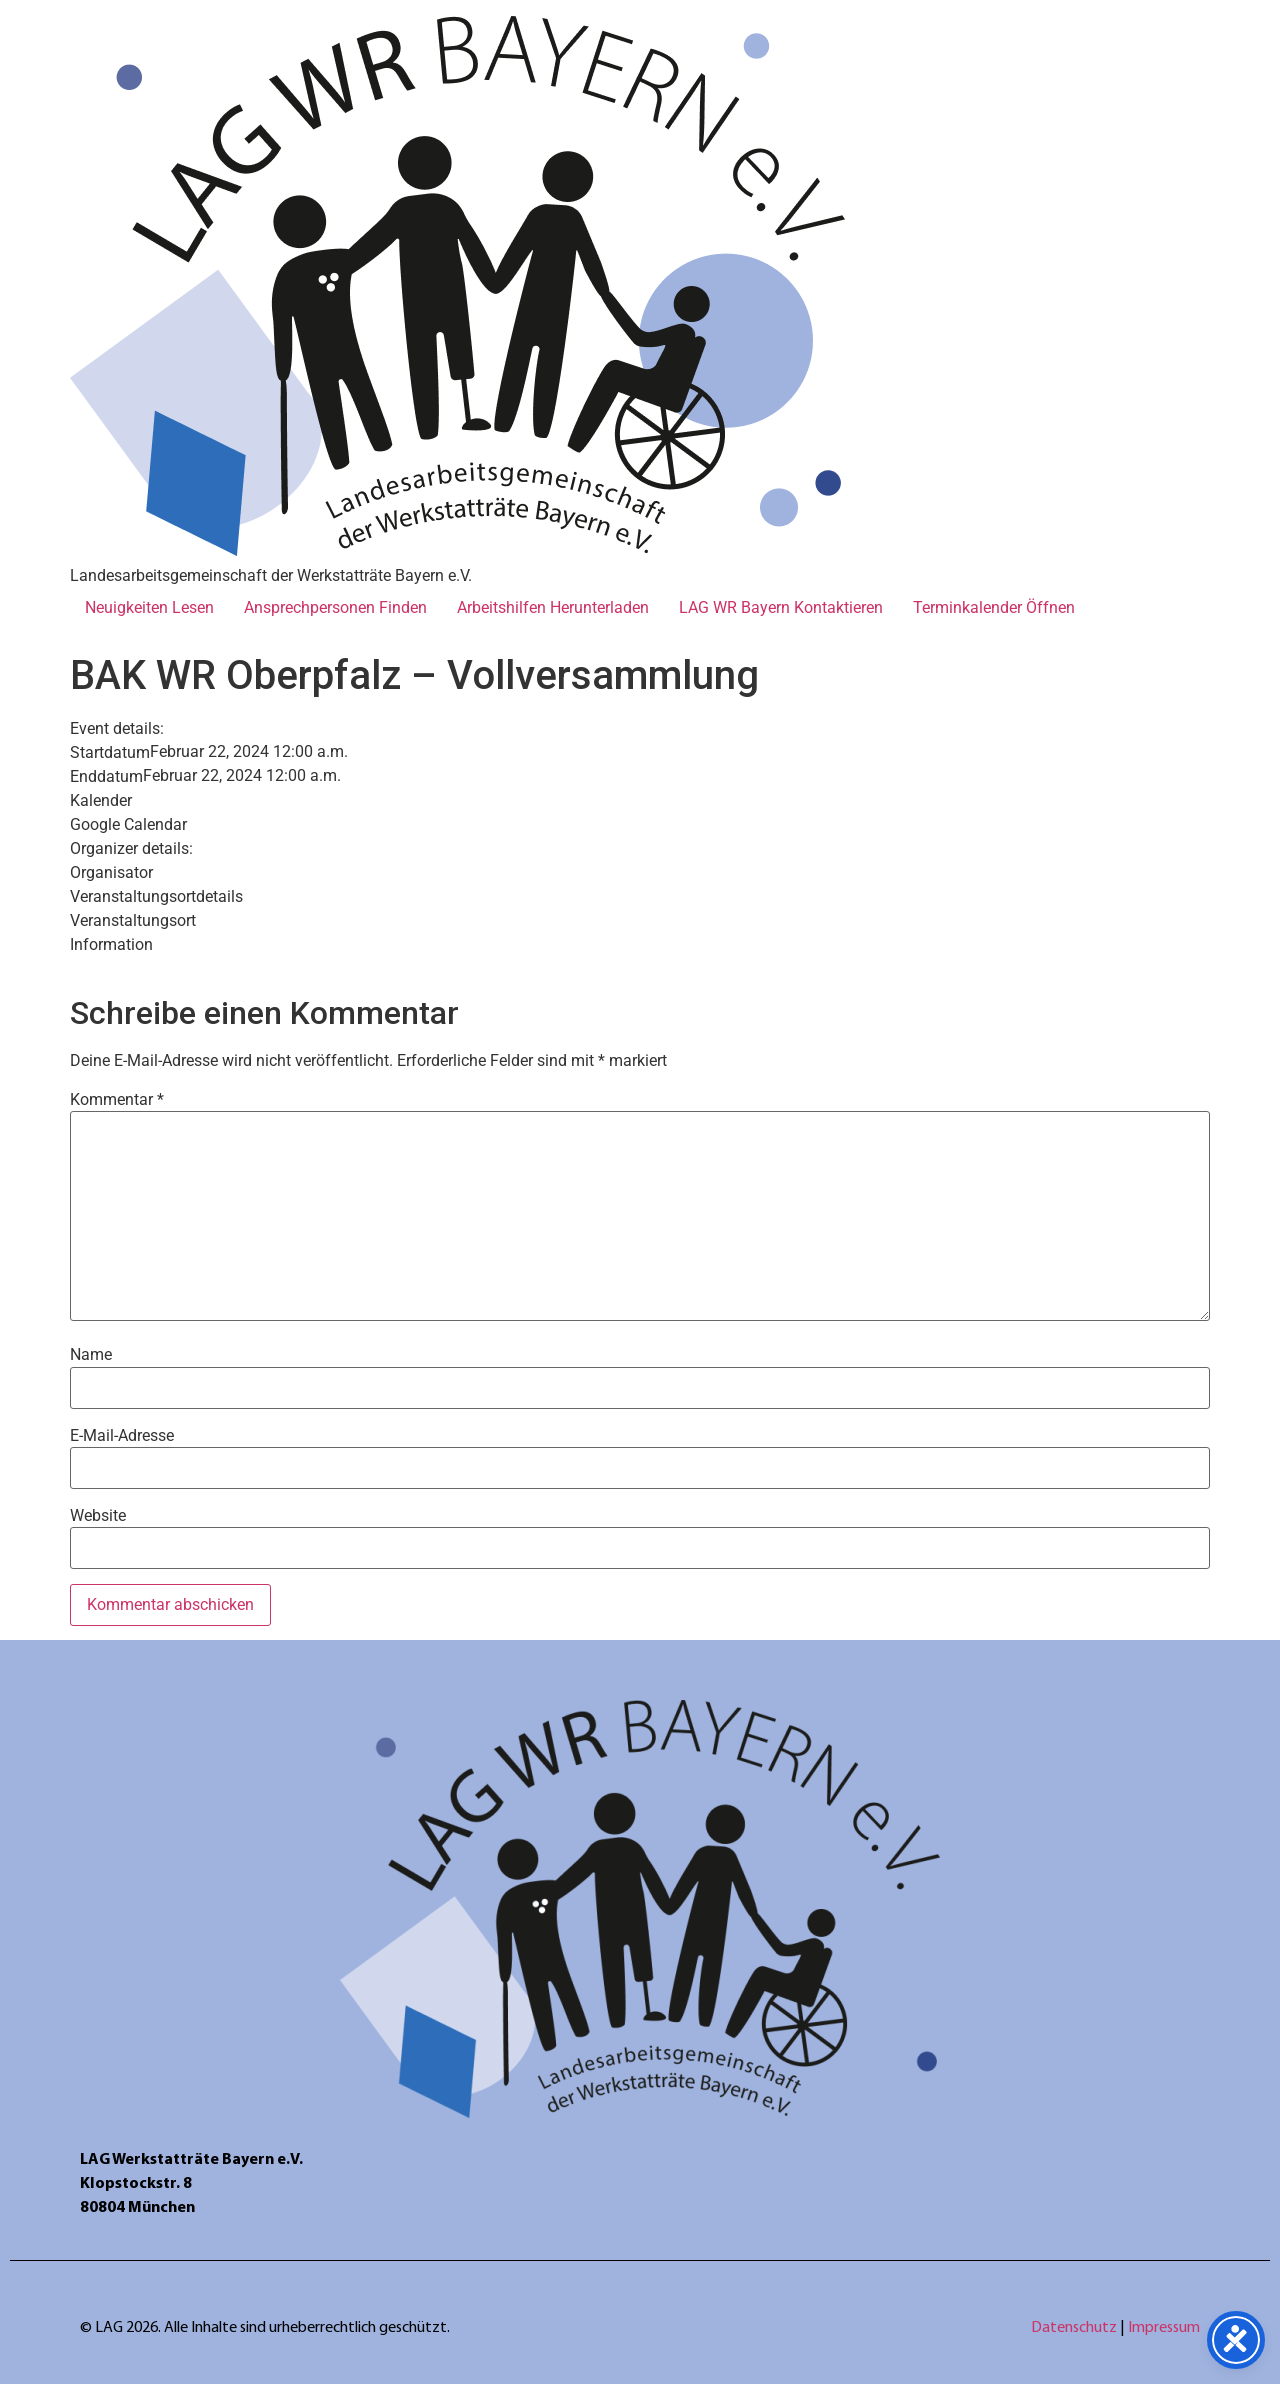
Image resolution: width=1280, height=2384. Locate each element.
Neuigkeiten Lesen (149, 607)
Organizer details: (131, 849)
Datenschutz (1075, 2328)
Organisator (111, 873)
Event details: (117, 729)
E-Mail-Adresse (122, 1436)
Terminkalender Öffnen (994, 607)
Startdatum (110, 753)
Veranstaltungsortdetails (156, 897)
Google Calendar (128, 825)
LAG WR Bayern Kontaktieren (781, 607)
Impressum (1164, 2328)
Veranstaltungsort (133, 921)
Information (111, 945)
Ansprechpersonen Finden (335, 607)
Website (98, 1516)
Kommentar (117, 1100)
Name (91, 1355)
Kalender (101, 801)
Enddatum (106, 777)
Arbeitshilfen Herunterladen (553, 607)
